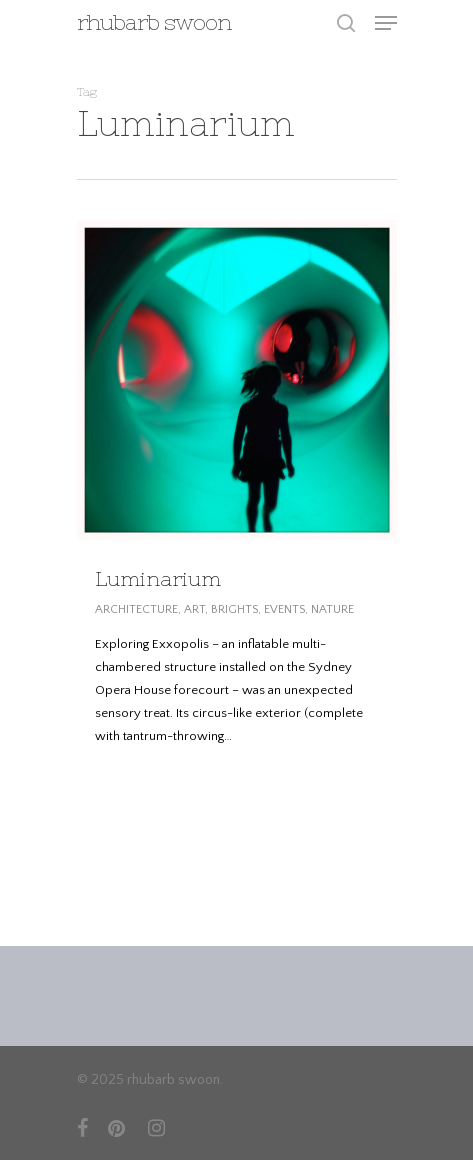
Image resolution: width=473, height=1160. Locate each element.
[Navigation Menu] (386, 23)
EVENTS (284, 609)
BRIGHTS (234, 609)
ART (194, 609)
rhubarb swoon (154, 23)
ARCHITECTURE (136, 609)
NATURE (332, 609)
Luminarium (158, 578)
